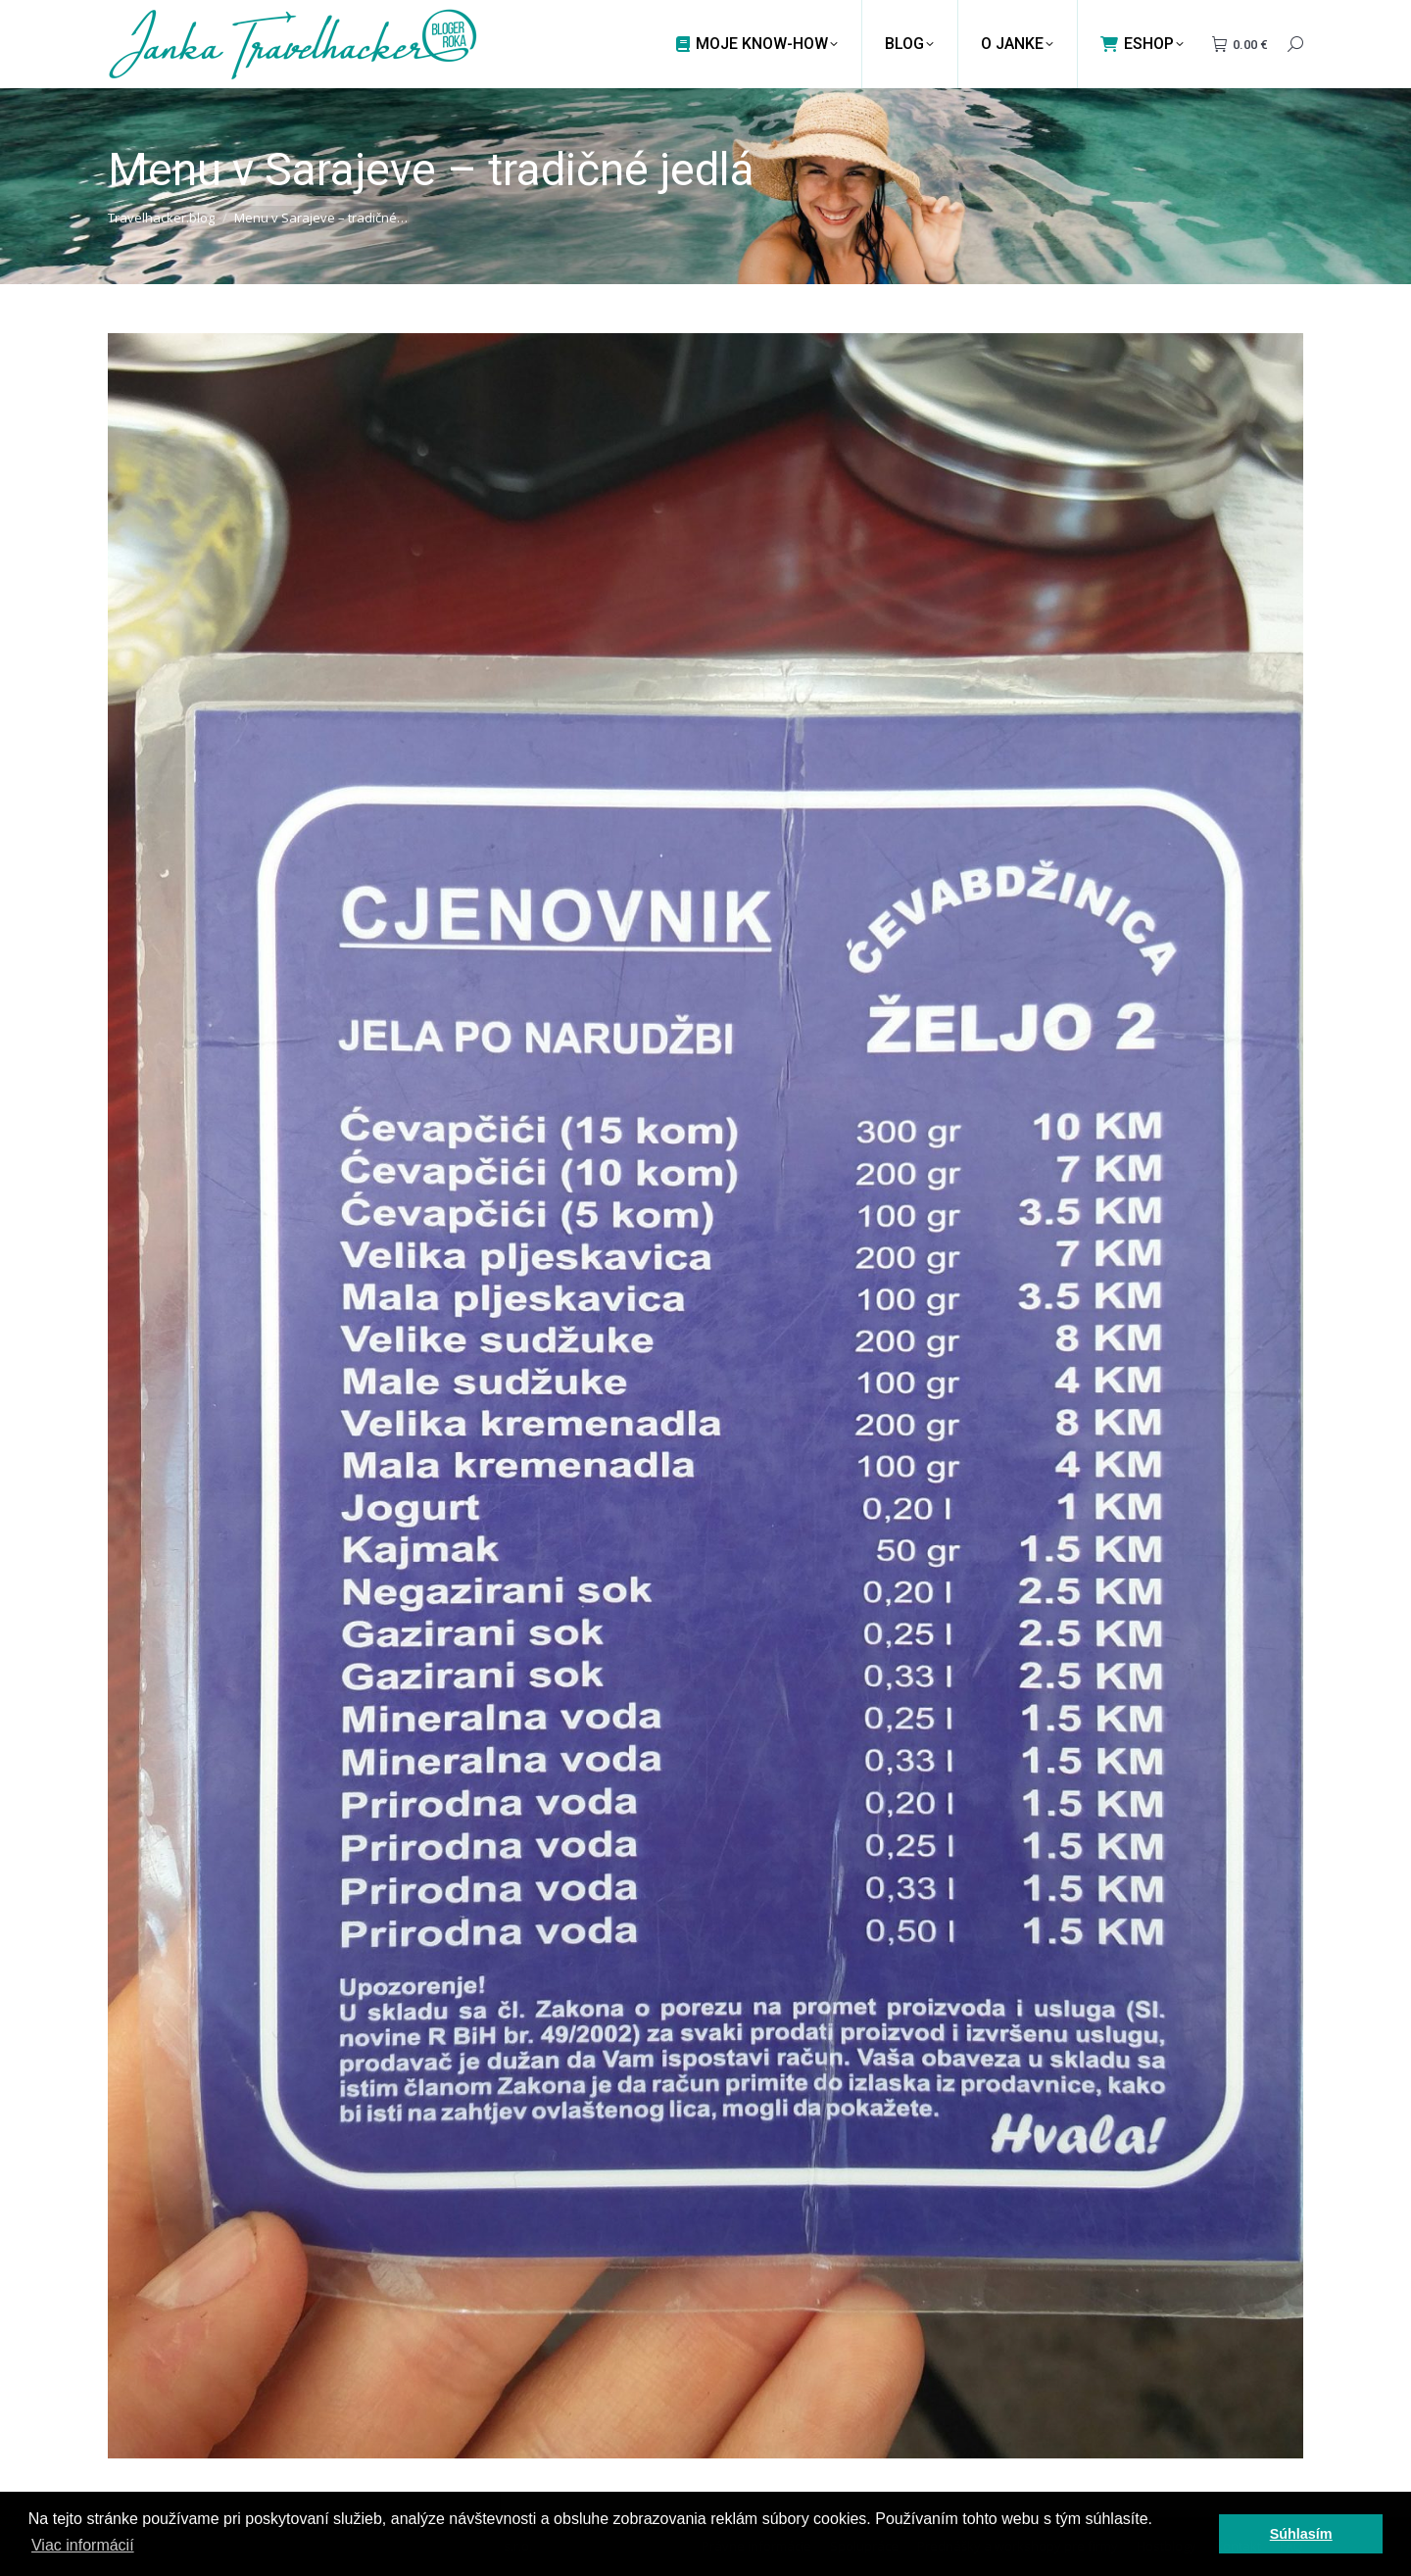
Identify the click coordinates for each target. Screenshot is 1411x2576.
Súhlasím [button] (1301, 2534)
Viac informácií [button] (82, 2545)
